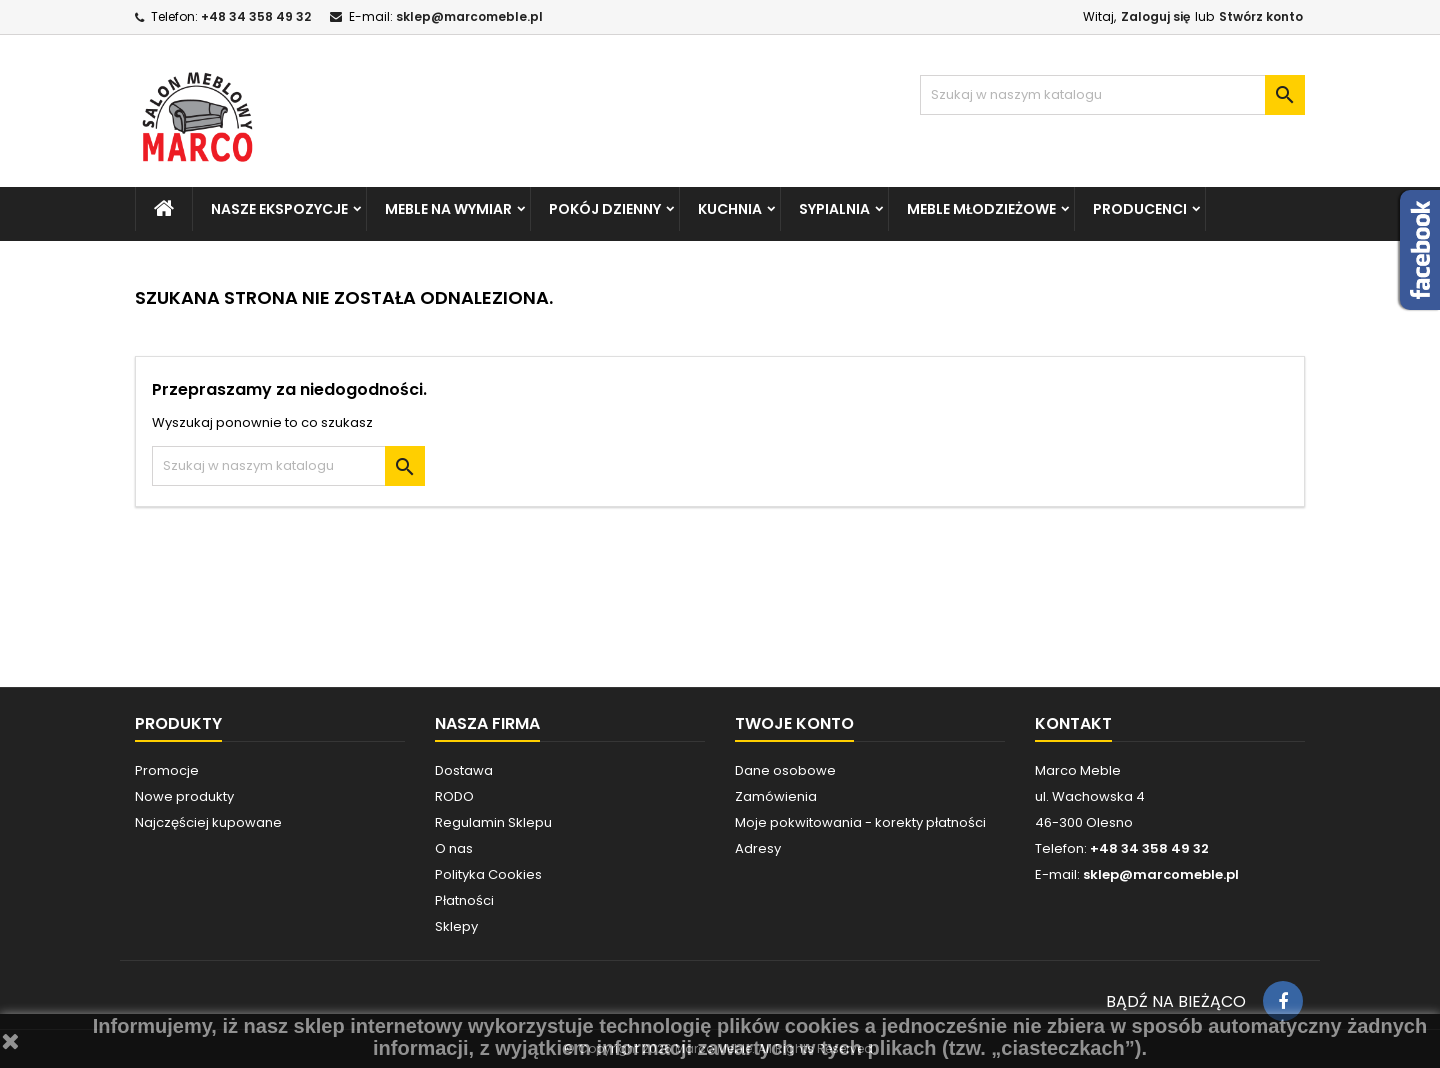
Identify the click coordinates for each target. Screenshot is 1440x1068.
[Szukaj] (1112, 95)
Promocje (167, 770)
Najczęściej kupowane (208, 822)
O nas (454, 848)
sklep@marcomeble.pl (469, 16)
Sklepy (456, 926)
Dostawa (464, 770)
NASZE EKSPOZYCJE (279, 209)
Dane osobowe (785, 770)
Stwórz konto (1261, 16)
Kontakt (1073, 723)
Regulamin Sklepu (493, 822)
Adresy (758, 848)
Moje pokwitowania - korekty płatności (860, 822)
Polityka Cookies (488, 874)
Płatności (464, 900)
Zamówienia (776, 796)
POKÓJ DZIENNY (605, 209)
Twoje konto (794, 723)
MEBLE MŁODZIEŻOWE (981, 209)
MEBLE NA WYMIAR (448, 209)
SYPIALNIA (834, 209)
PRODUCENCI (1140, 209)
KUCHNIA (730, 209)
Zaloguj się (1155, 16)
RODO (454, 796)
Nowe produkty (184, 796)
